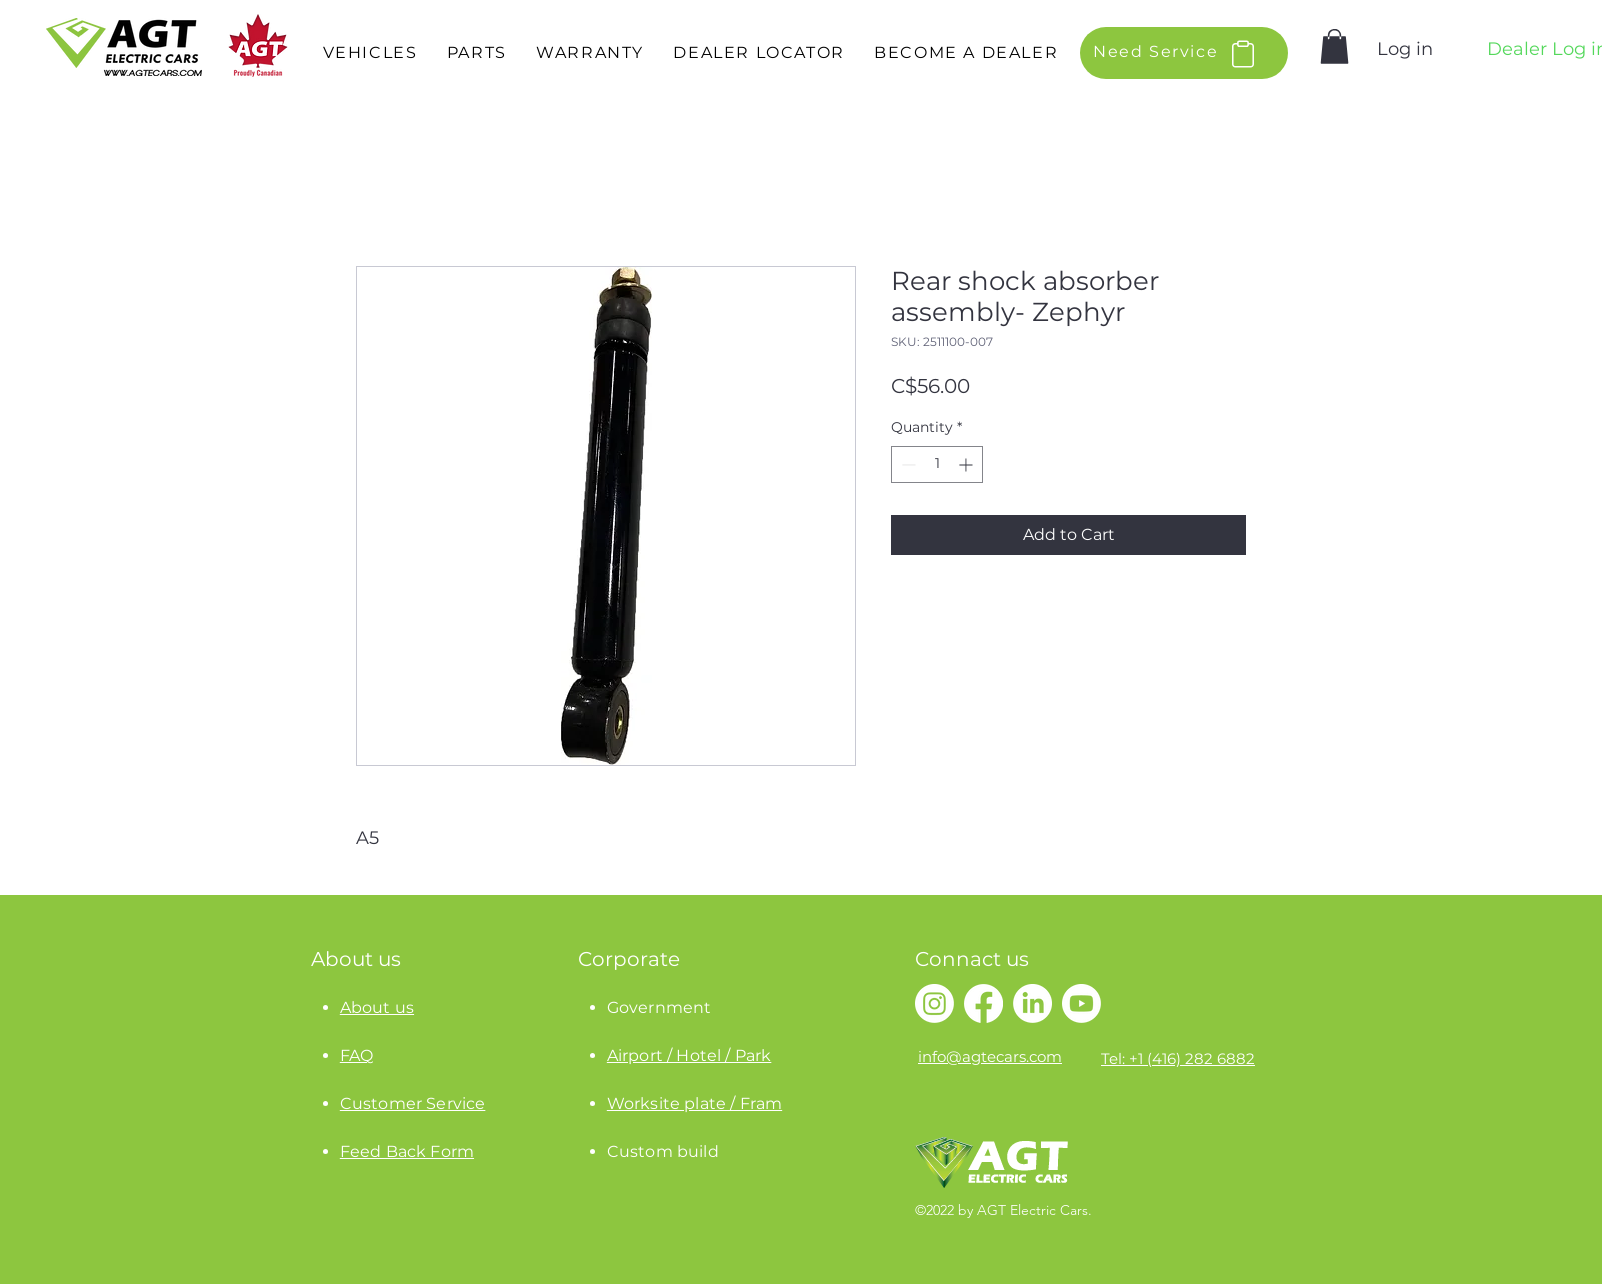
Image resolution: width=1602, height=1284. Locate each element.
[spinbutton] (937, 464)
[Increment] (967, 464)
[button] (370, 53)
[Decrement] (906, 464)
